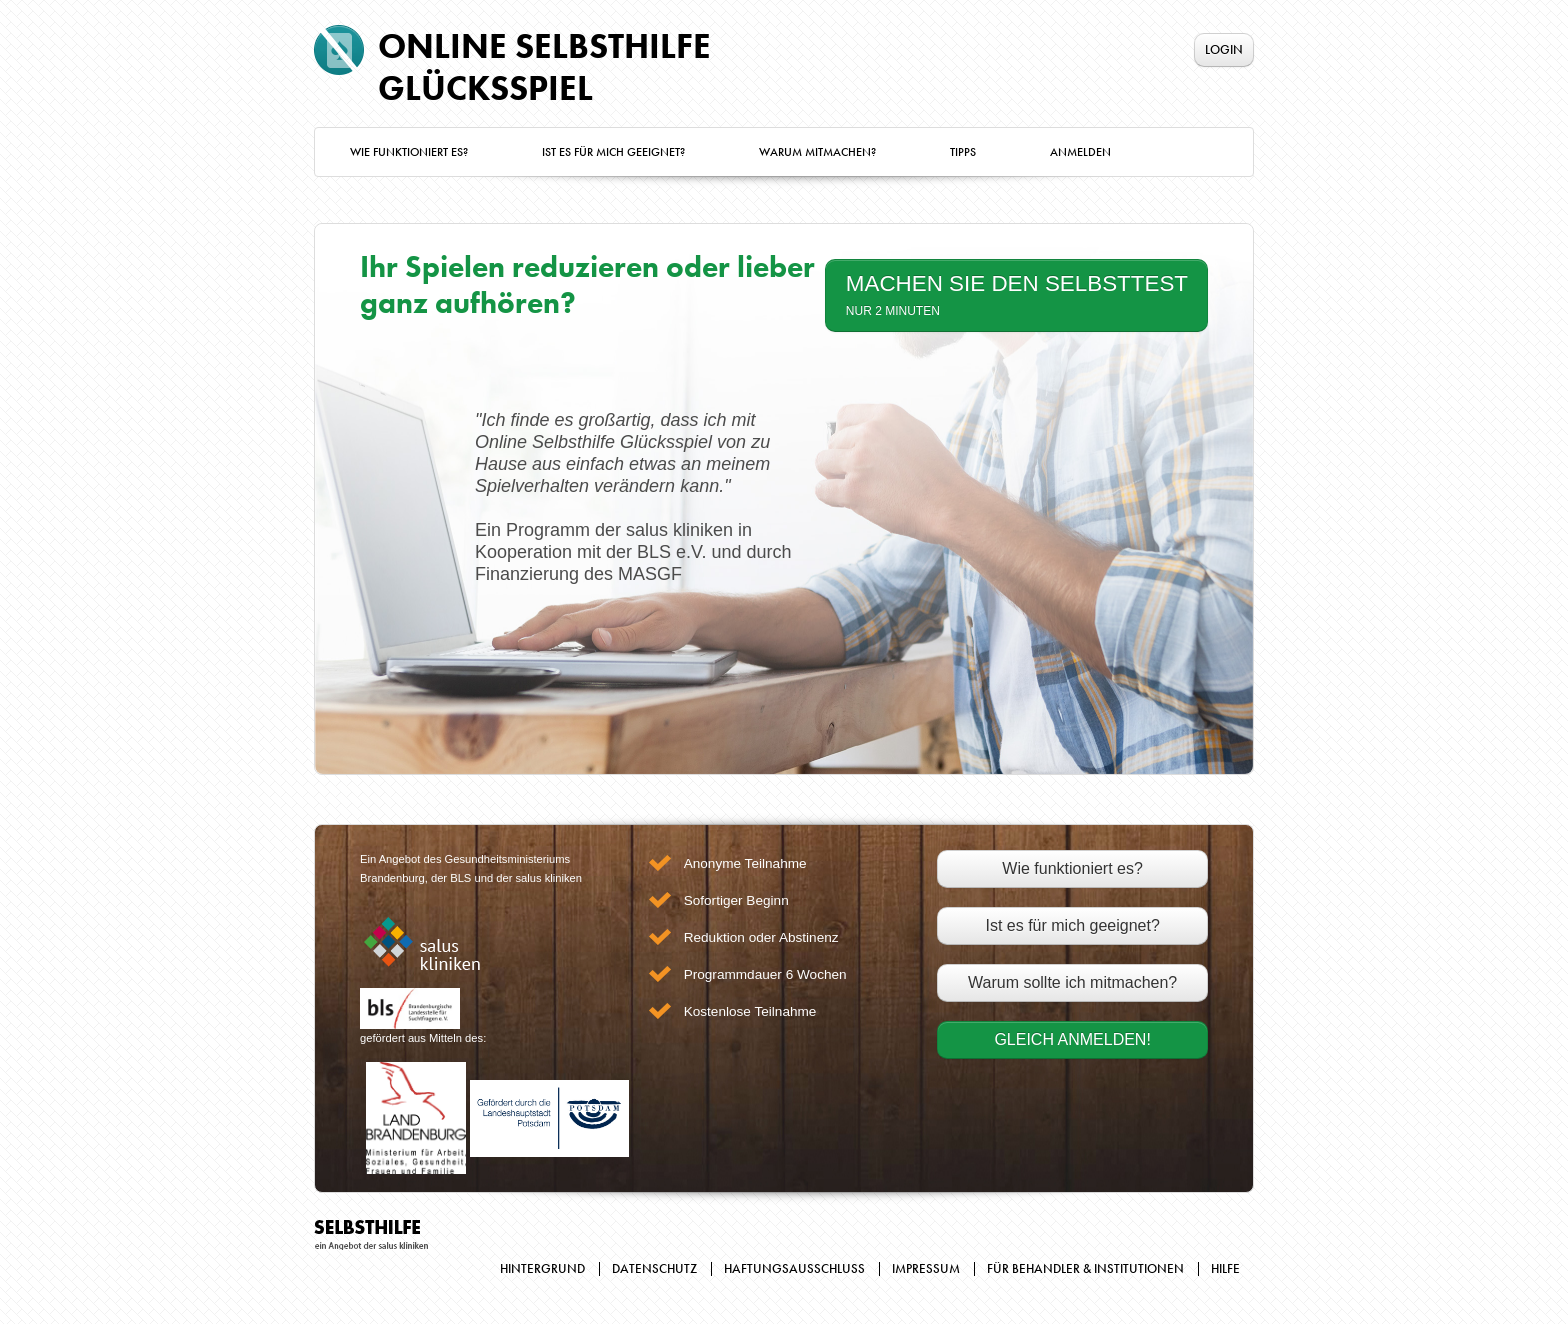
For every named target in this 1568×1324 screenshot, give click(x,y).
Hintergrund (542, 1269)
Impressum (926, 1269)
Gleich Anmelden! (1072, 1039)
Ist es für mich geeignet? (613, 152)
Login (1224, 49)
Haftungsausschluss (794, 1269)
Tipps (963, 152)
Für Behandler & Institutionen (1085, 1269)
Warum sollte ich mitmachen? (1072, 982)
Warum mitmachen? (817, 152)
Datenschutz (654, 1269)
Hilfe (1225, 1269)
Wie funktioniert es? (409, 152)
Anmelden (1080, 152)
